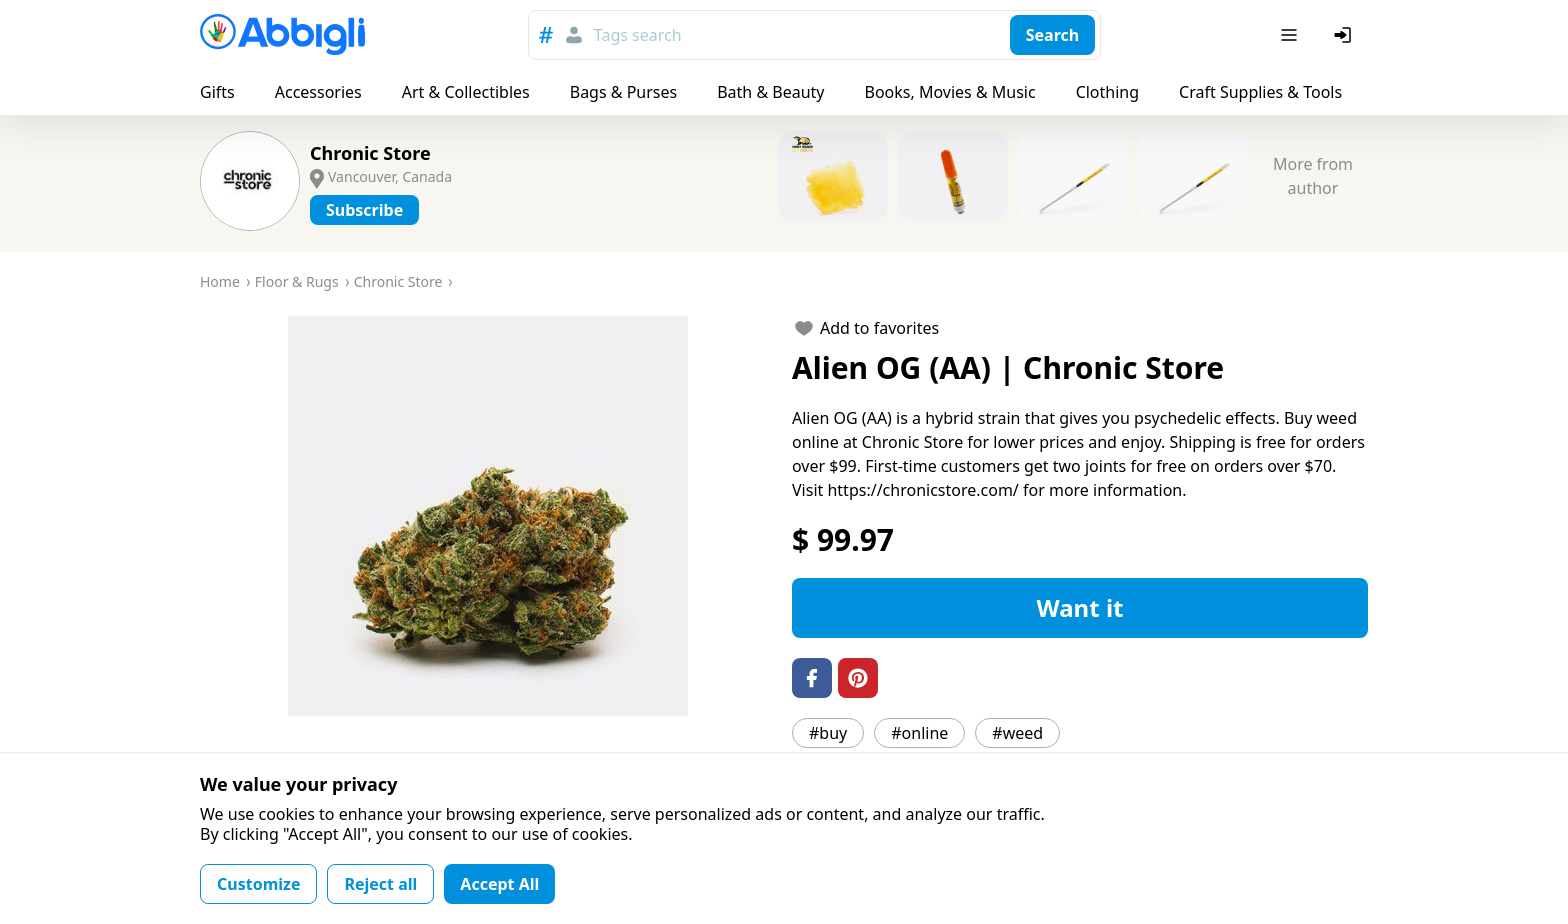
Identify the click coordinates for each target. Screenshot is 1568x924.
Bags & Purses (623, 92)
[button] (488, 516)
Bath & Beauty (770, 92)
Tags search (638, 35)
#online (919, 733)
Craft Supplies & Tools (1260, 92)
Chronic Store (370, 153)
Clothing (1107, 92)
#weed (1017, 733)
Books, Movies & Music (949, 92)
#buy (828, 733)
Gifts (217, 92)
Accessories (318, 92)
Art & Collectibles (466, 92)
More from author (1313, 176)
